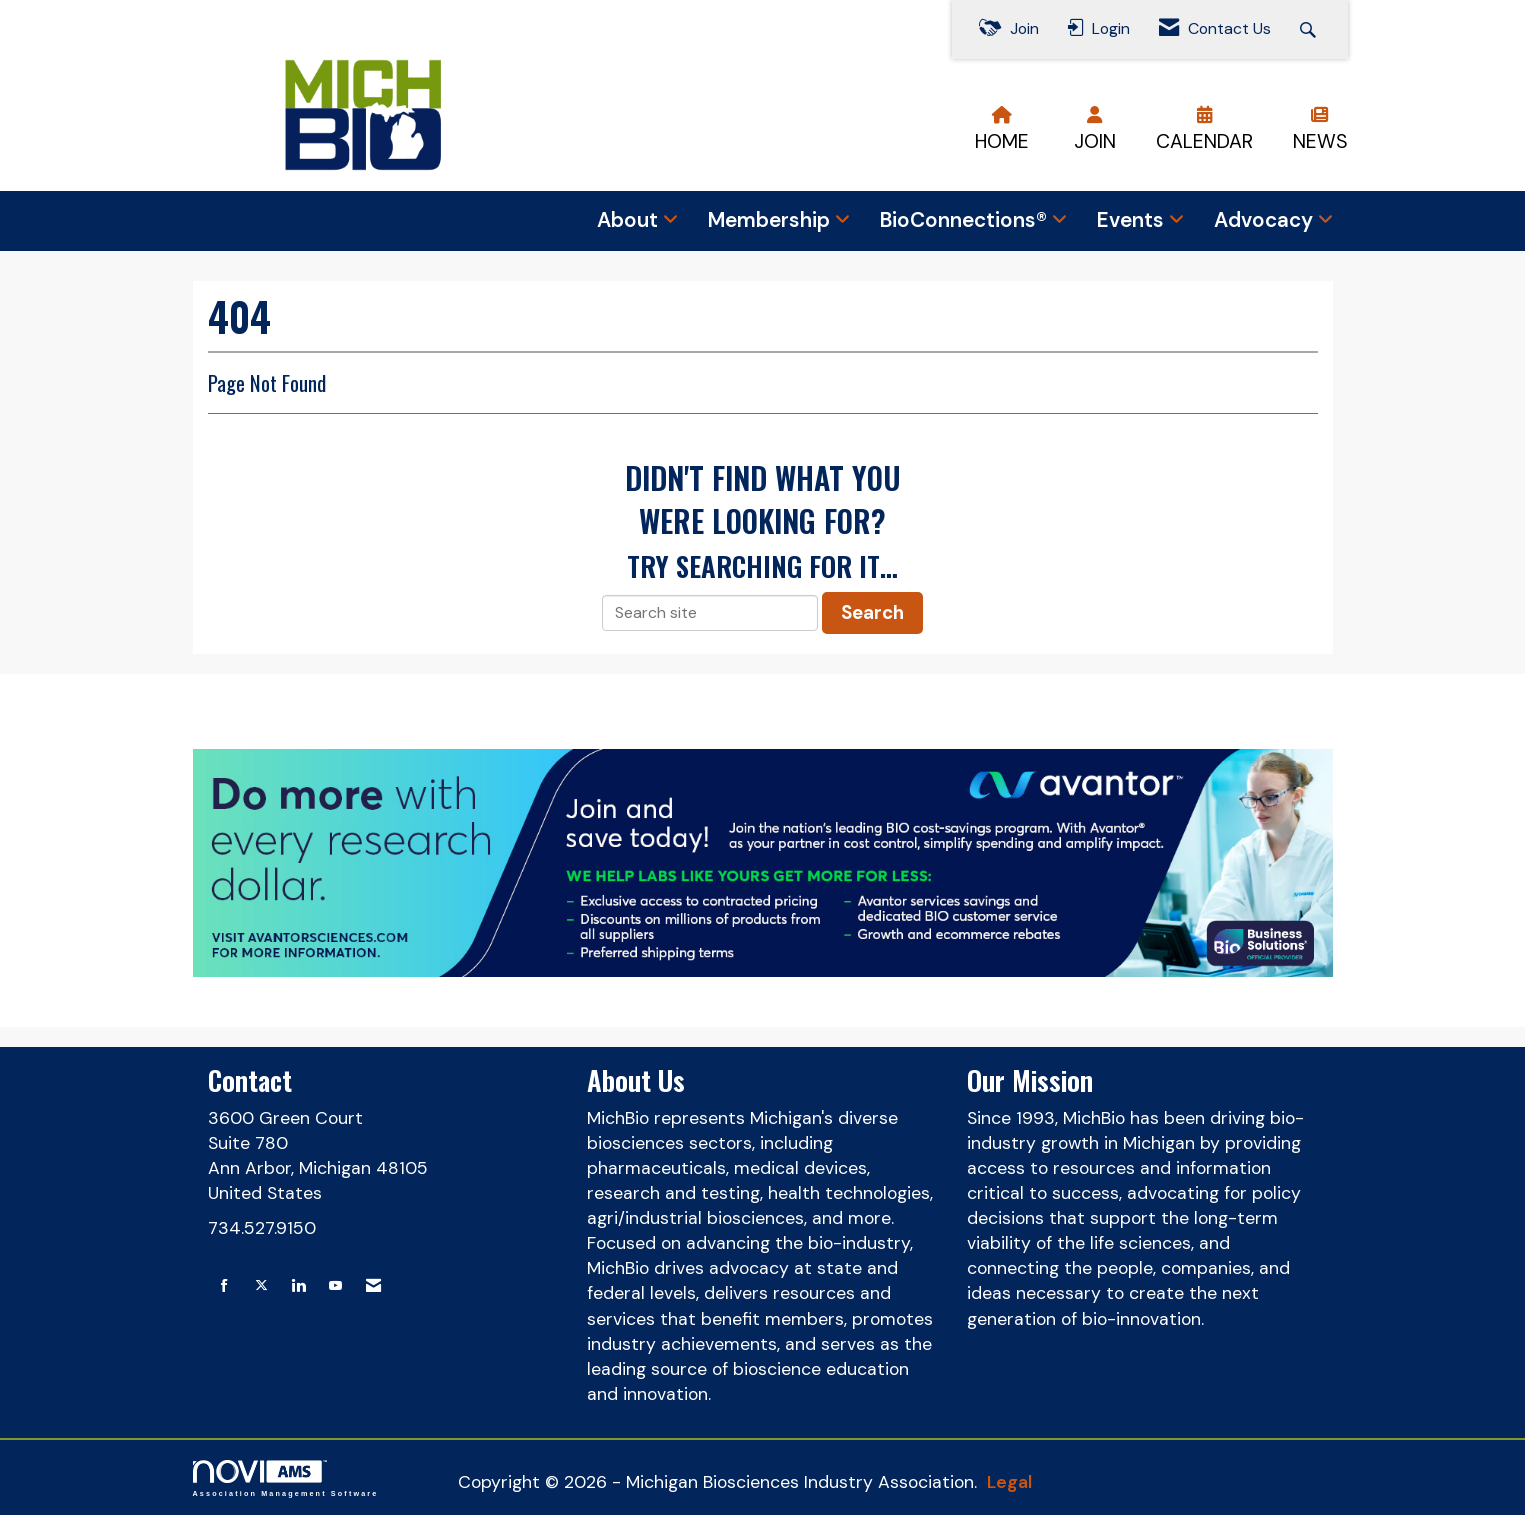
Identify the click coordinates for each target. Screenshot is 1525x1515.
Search (872, 612)
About (630, 220)
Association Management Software (286, 1478)
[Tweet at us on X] (261, 1286)
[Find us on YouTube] (335, 1286)
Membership (771, 220)
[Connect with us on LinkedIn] (298, 1286)
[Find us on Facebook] (224, 1286)
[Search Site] (1310, 29)
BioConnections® (966, 220)
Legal (1009, 1482)
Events (1133, 220)
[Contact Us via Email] (373, 1286)
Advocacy (1266, 220)
